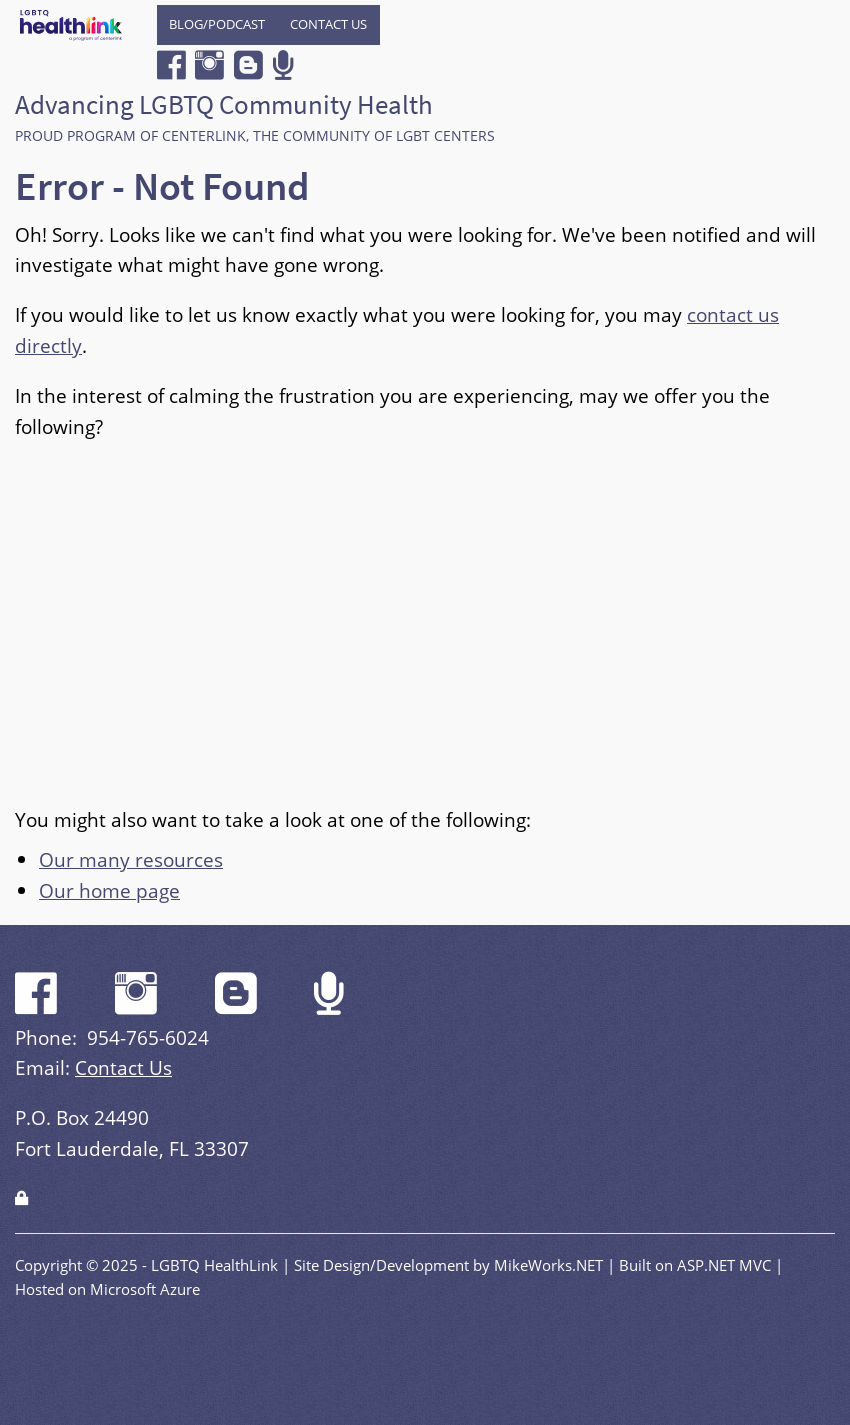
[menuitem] (217, 25)
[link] (21, 1197)
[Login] (21, 1197)
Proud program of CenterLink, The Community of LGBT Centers (255, 135)
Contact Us (328, 24)
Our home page (109, 890)
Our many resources (131, 859)
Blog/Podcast (217, 24)
